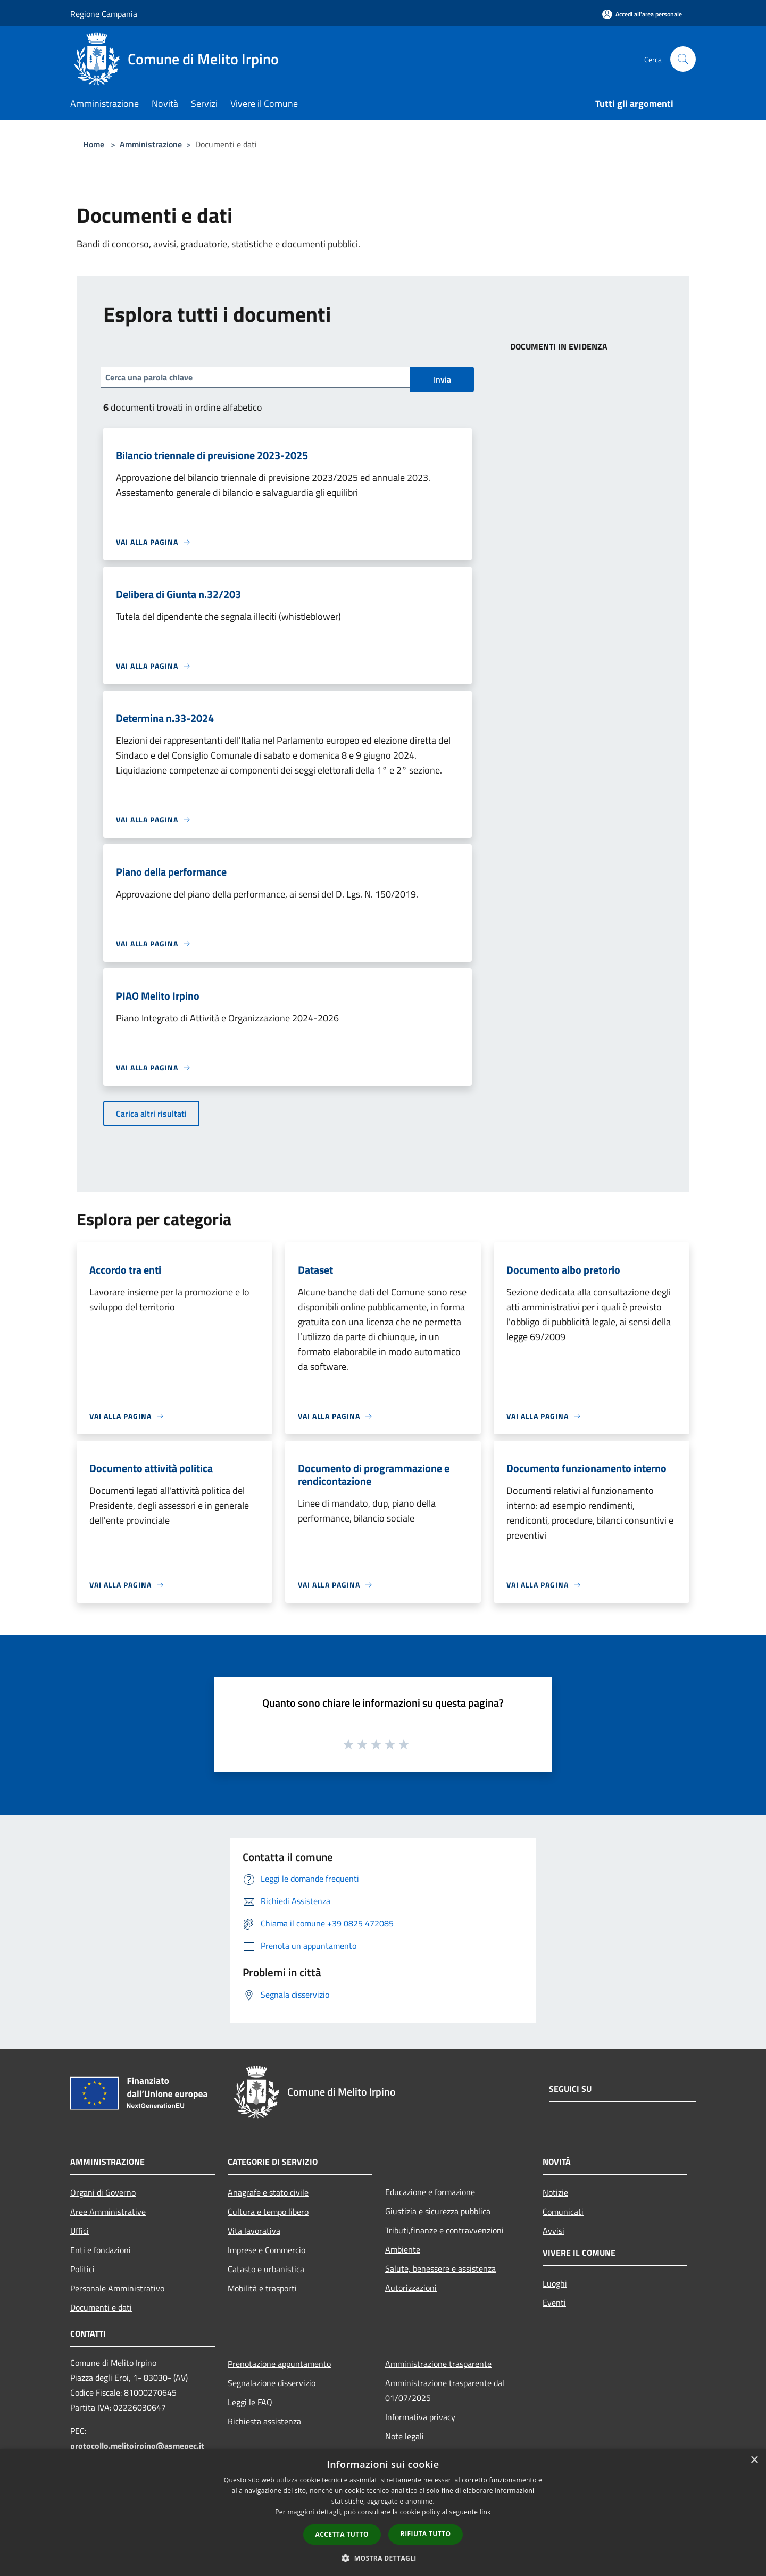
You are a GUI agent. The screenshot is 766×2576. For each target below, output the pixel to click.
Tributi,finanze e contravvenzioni (444, 2230)
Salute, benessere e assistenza (440, 2268)
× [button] (754, 2460)
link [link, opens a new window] (485, 2511)
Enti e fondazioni (100, 2249)
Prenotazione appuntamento (279, 2363)
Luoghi (555, 2283)
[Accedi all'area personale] (642, 14)
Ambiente (402, 2249)
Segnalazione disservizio (271, 2382)
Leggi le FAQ (250, 2402)
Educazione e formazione (430, 2192)
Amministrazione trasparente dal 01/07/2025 (444, 2390)
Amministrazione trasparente (438, 2363)
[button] (383, 2558)
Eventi (554, 2302)
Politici (82, 2269)
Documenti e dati (101, 2307)
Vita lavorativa (254, 2230)
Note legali (404, 2436)
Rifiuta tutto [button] (426, 2533)
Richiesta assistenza (264, 2421)
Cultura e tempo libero (268, 2211)
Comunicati (563, 2211)
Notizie (555, 2192)
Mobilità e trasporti (262, 2288)
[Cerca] (683, 59)
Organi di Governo (103, 2192)
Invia (442, 379)
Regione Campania (103, 13)
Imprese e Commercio (266, 2249)
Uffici (79, 2230)
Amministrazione (151, 144)
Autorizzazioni (411, 2287)
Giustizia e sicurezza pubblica (437, 2211)
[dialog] (383, 2512)
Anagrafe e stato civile (268, 2192)
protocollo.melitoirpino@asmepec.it (137, 2445)
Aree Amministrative (108, 2211)
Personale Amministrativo (117, 2288)
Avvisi (553, 2230)
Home (93, 144)
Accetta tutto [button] (342, 2534)
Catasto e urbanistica (266, 2269)
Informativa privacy (420, 2417)
